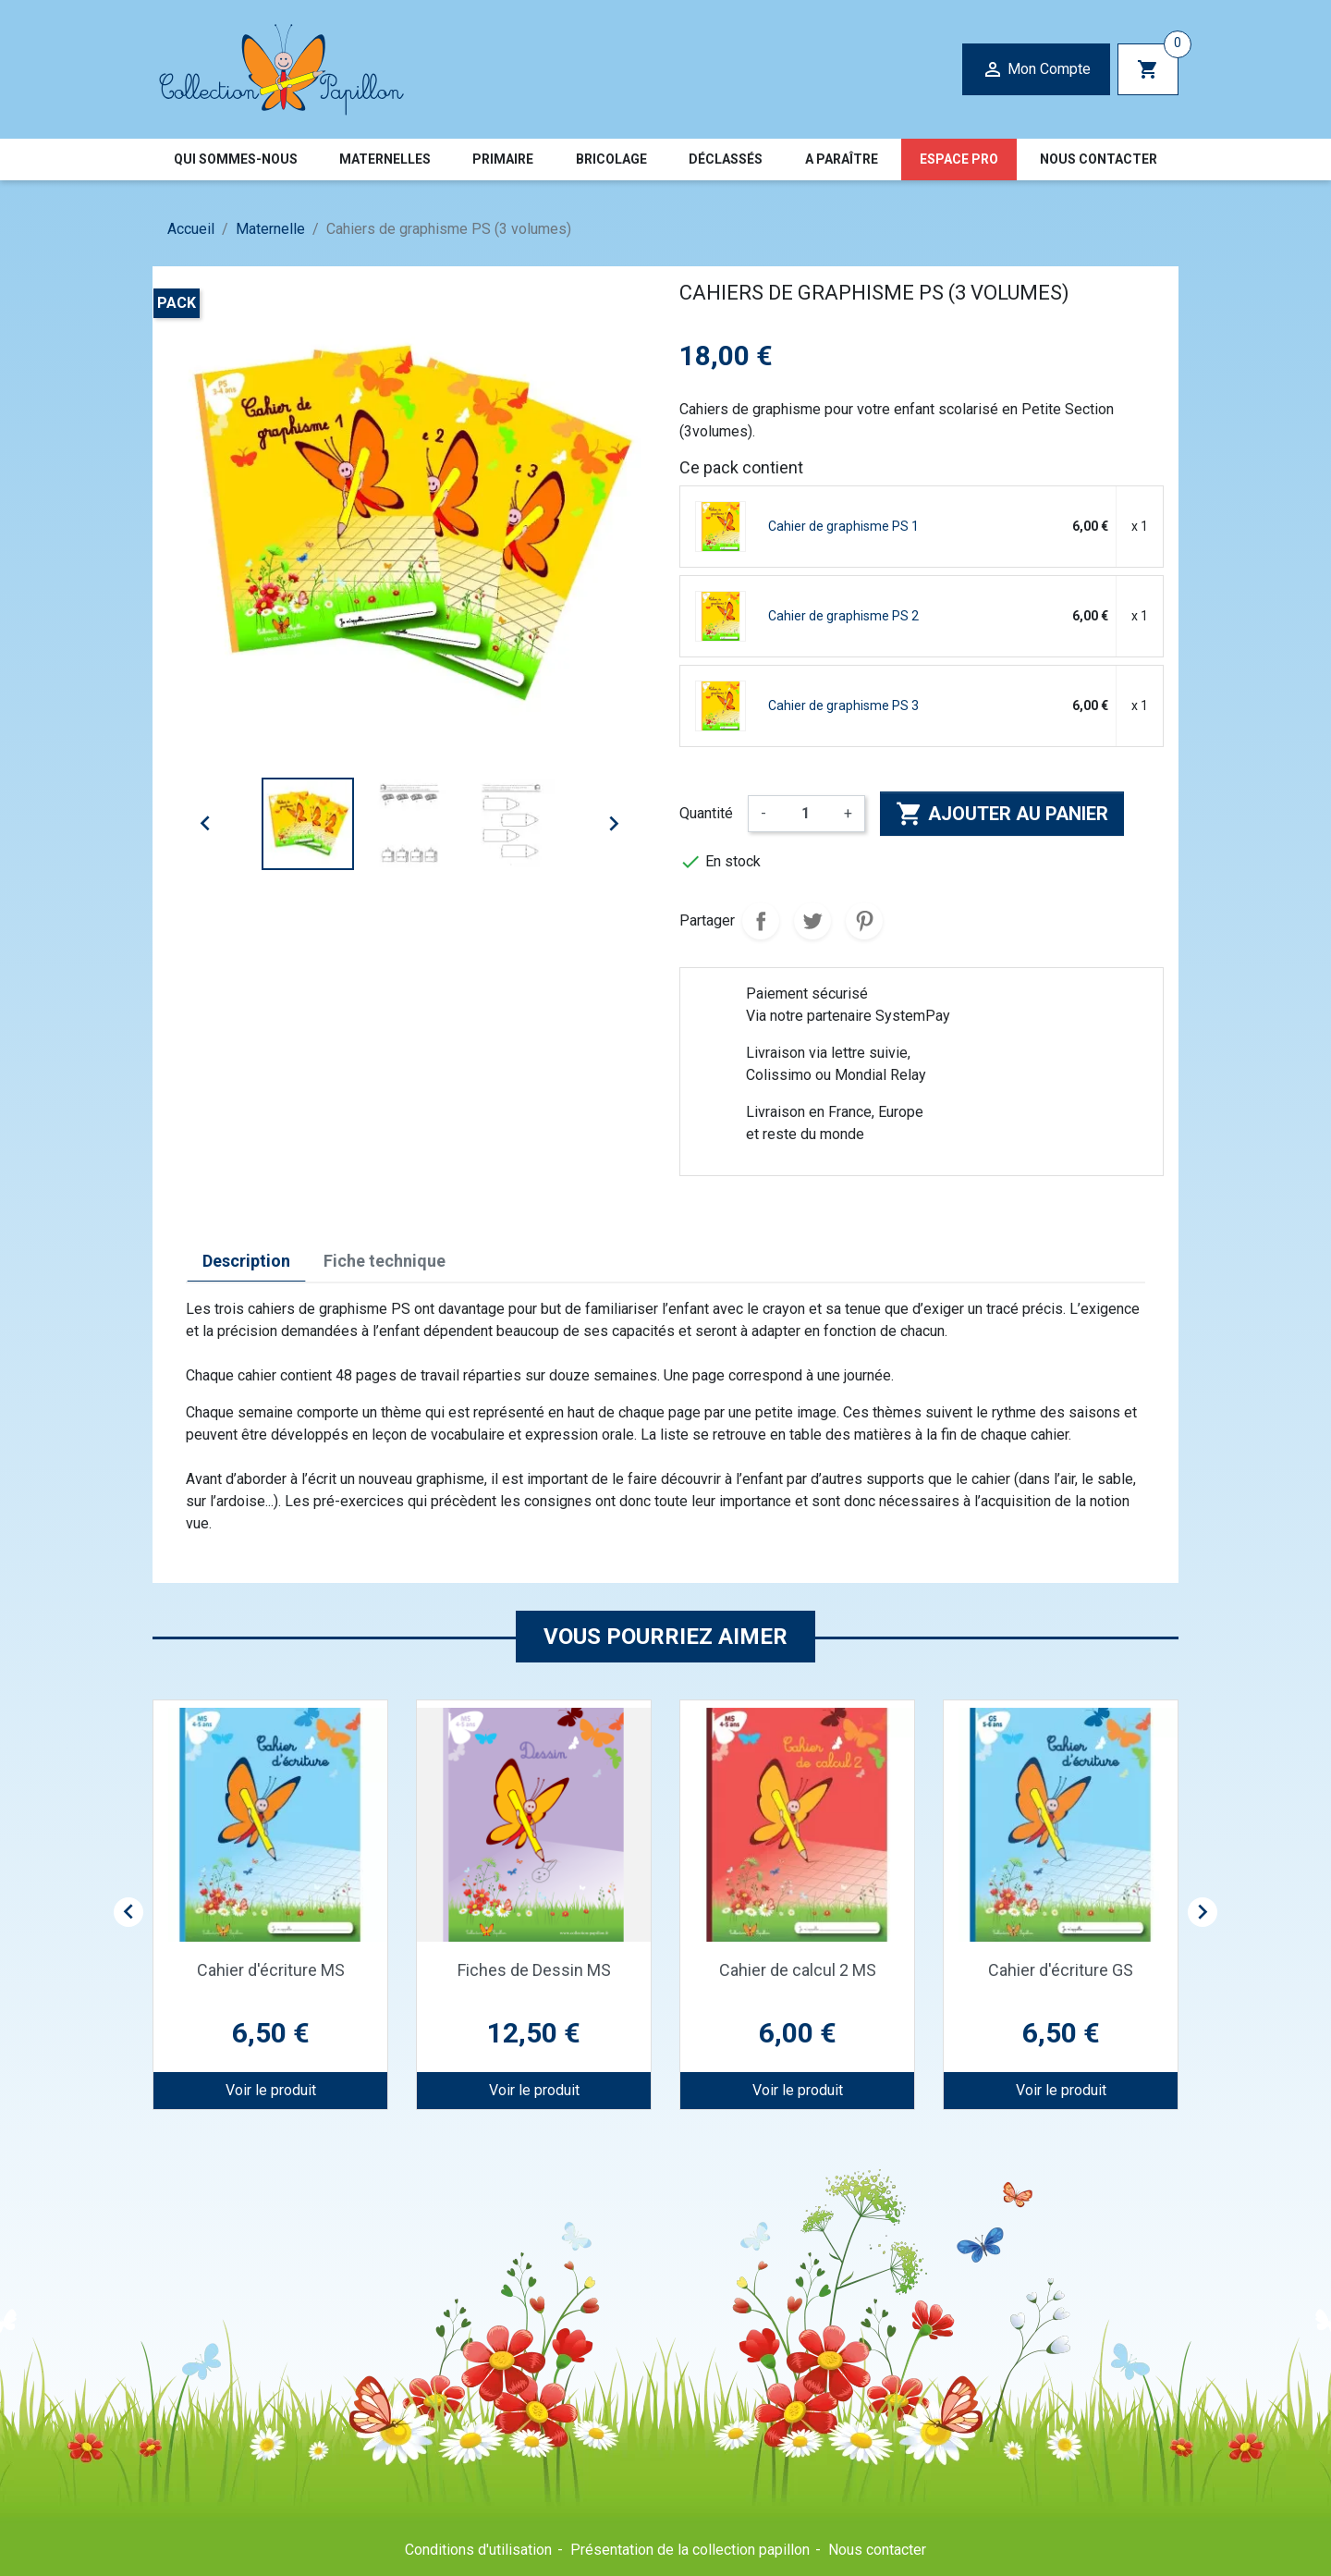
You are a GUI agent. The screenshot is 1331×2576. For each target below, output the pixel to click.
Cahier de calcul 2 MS (797, 1970)
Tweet (812, 920)
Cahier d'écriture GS (1060, 1970)
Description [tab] (246, 1260)
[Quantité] (805, 813)
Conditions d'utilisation (478, 2549)
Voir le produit (271, 2090)
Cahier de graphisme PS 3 (843, 705)
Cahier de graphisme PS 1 (843, 526)
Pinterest (864, 920)
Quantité (706, 813)
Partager (760, 920)
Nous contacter (877, 2549)
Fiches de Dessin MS (534, 1970)
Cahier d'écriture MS (271, 1970)
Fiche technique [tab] (385, 1260)
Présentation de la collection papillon (690, 2549)
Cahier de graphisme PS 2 (843, 615)
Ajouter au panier (1002, 814)
